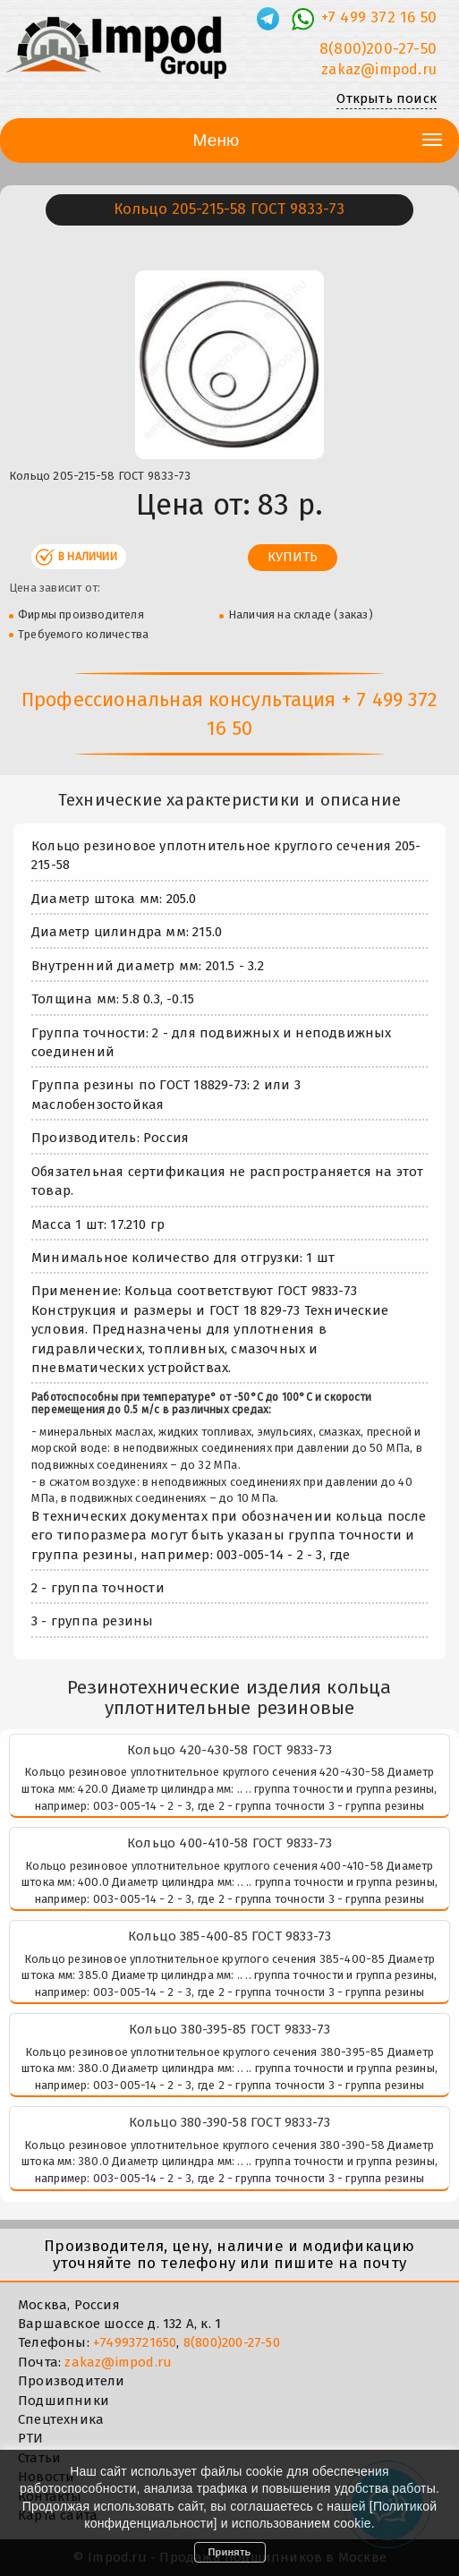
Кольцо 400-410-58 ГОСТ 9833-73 (229, 1843)
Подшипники (63, 2401)
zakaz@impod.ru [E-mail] (379, 69)
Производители (71, 2381)
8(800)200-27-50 (231, 2342)
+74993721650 (134, 2342)
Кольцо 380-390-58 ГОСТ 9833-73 (230, 2122)
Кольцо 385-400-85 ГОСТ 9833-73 (230, 1936)
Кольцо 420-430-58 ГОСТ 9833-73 (229, 1750)
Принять (229, 2551)
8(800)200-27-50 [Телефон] (378, 48)
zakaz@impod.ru (118, 2362)
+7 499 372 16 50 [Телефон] (379, 17)
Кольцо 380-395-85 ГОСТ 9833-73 (229, 2029)
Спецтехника (61, 2419)
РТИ (31, 2438)
